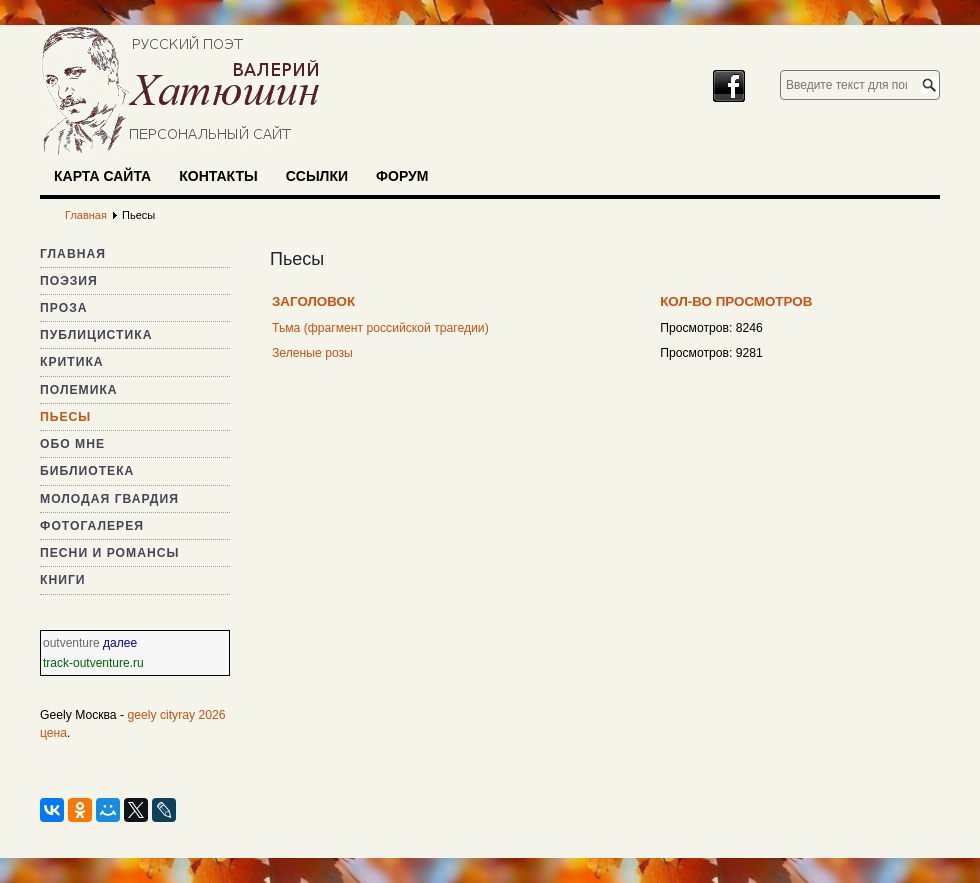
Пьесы (65, 417)
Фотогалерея (92, 526)
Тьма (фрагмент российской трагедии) (380, 328)
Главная (73, 254)
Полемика (79, 390)
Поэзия (69, 281)
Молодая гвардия (109, 499)
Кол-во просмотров (736, 301)
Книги (63, 580)
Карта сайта (102, 176)
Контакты (218, 176)
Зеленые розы (312, 353)
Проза (64, 308)
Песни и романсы (109, 553)
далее (120, 643)
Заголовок (313, 301)
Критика (72, 362)
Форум (402, 176)
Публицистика (96, 335)
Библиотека (87, 471)
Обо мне (72, 444)
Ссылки (317, 176)
